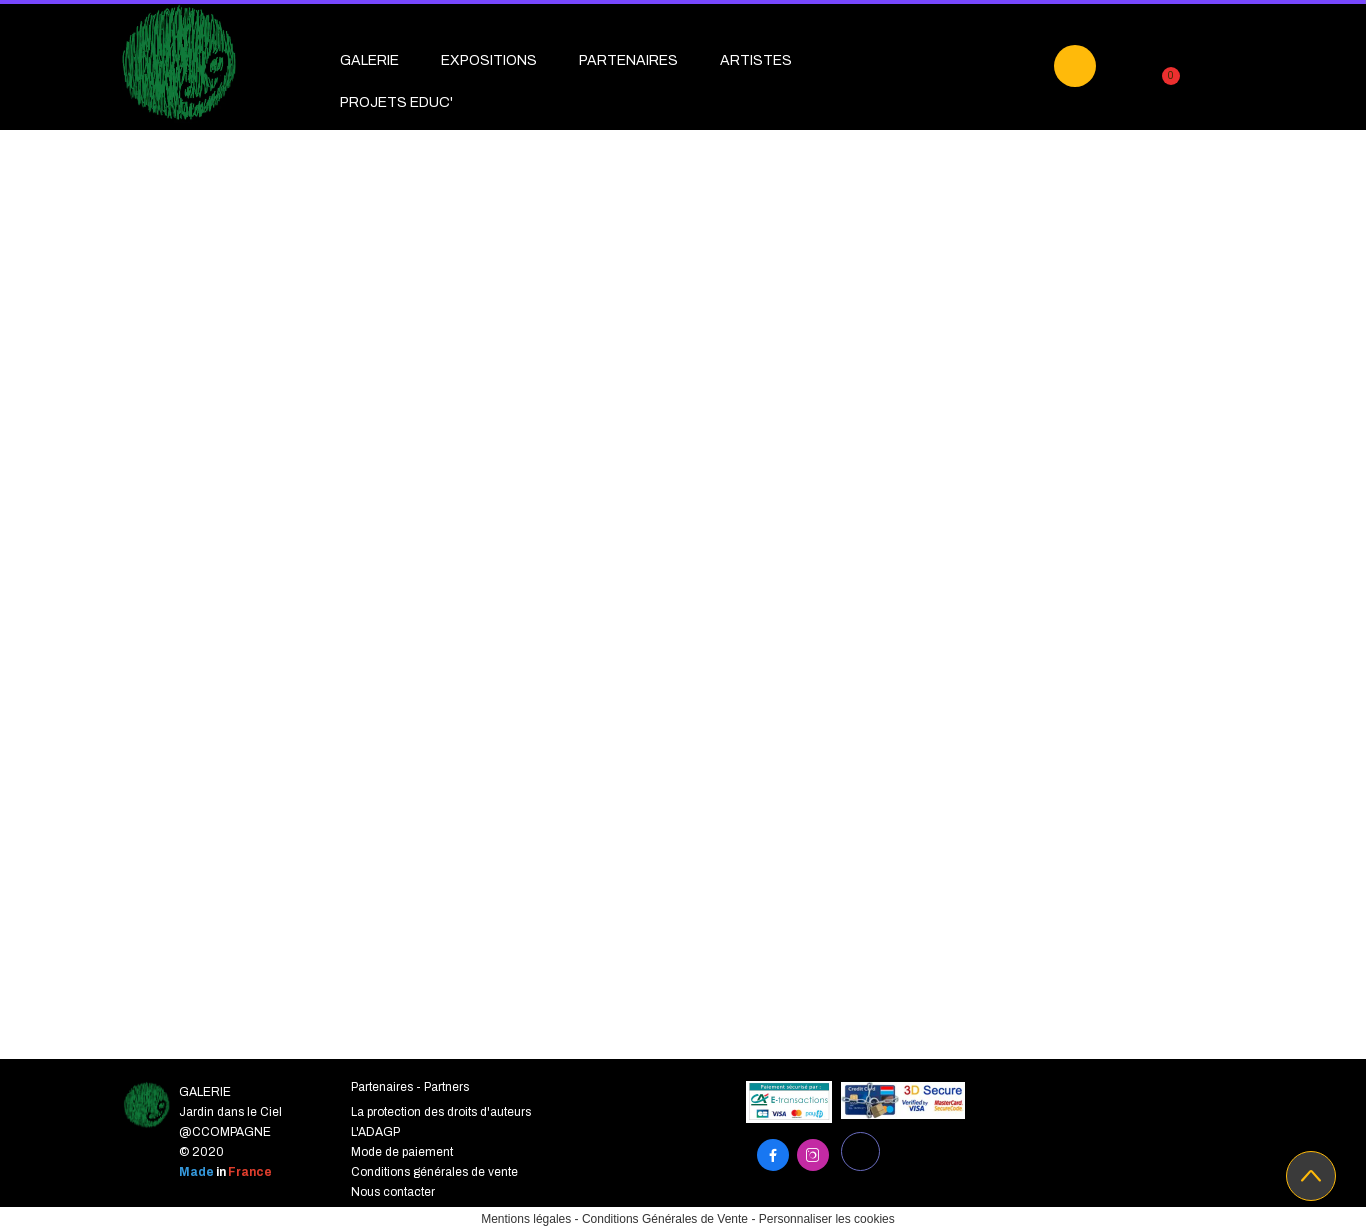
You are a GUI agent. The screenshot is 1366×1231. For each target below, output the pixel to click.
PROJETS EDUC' (396, 102)
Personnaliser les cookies (827, 1219)
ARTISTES (756, 60)
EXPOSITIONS (489, 60)
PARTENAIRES (628, 60)
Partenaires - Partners (410, 1087)
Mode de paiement (402, 1152)
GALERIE (369, 60)
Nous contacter (393, 1192)
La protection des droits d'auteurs (441, 1112)
